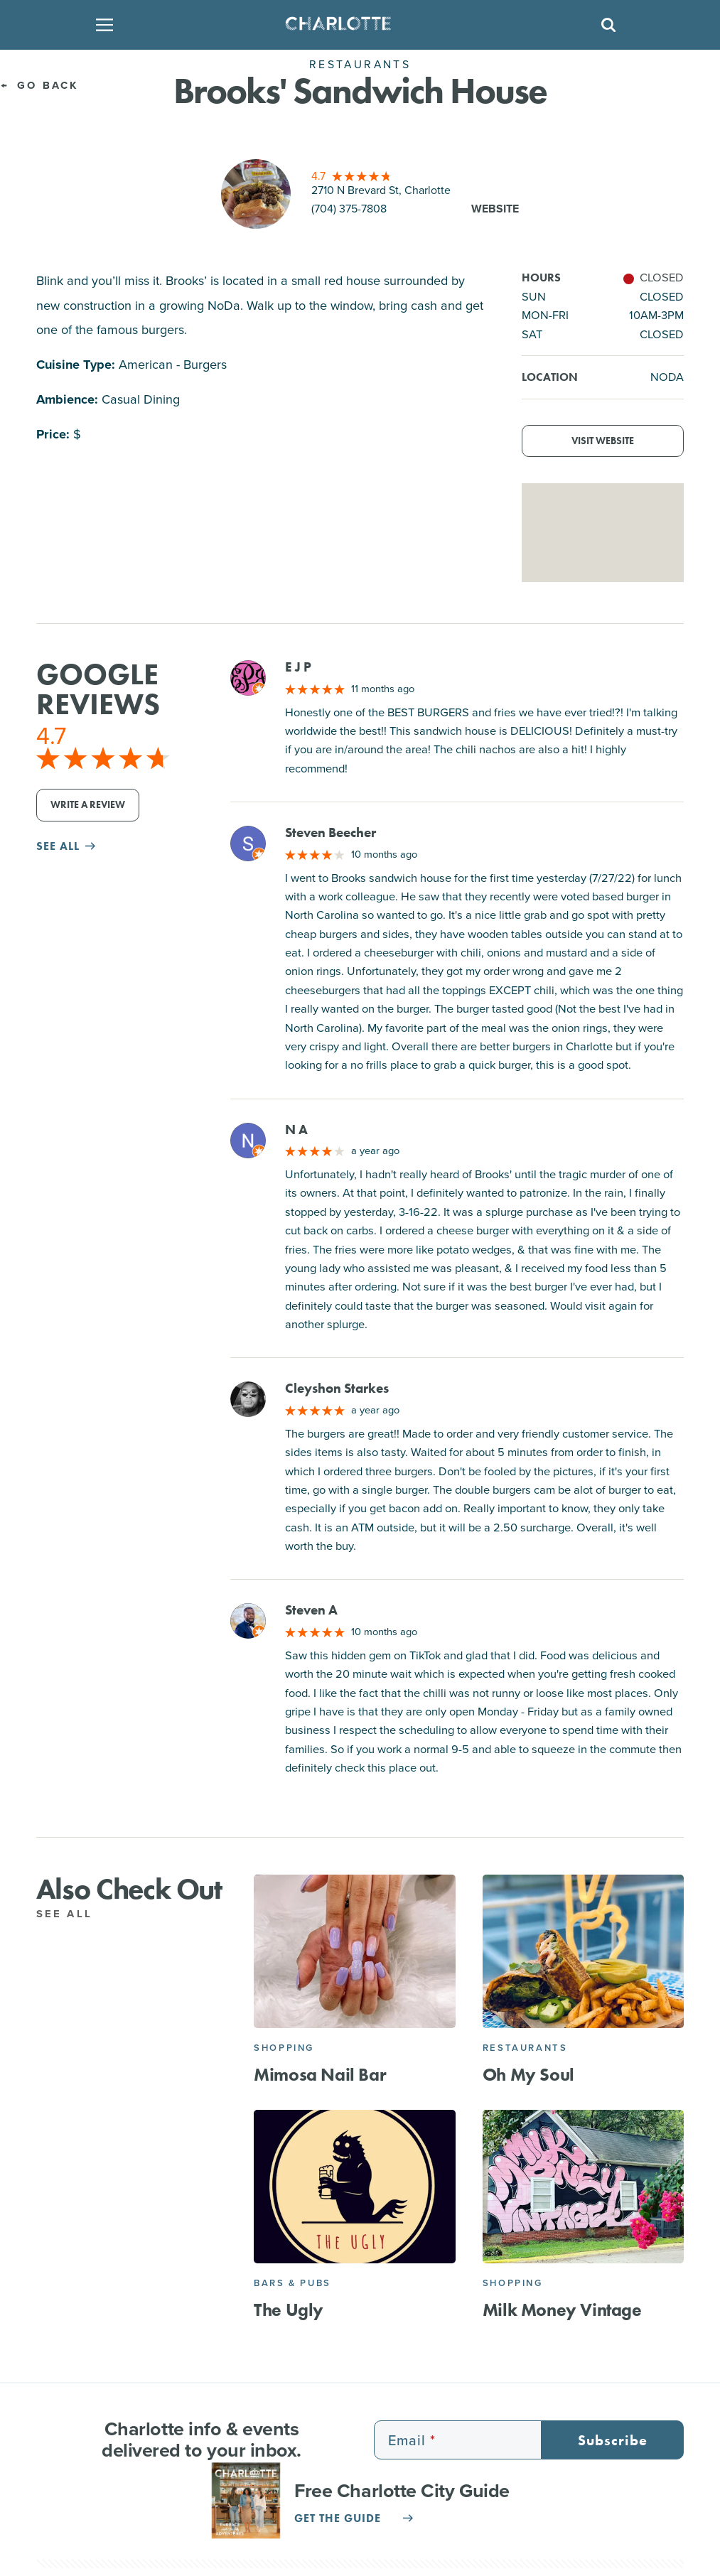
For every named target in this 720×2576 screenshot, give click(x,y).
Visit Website (602, 441)
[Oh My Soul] (583, 1951)
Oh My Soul (528, 2074)
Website (495, 208)
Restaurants (525, 2047)
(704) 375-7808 (349, 208)
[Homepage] (355, 25)
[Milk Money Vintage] (583, 2186)
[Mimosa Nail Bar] (355, 1951)
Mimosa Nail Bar (320, 2074)
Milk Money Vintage (562, 2310)
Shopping (284, 2047)
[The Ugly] (355, 2186)
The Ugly (288, 2310)
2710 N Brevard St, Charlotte (381, 190)
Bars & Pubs (292, 2283)
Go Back (39, 85)
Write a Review (87, 805)
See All (72, 1914)
